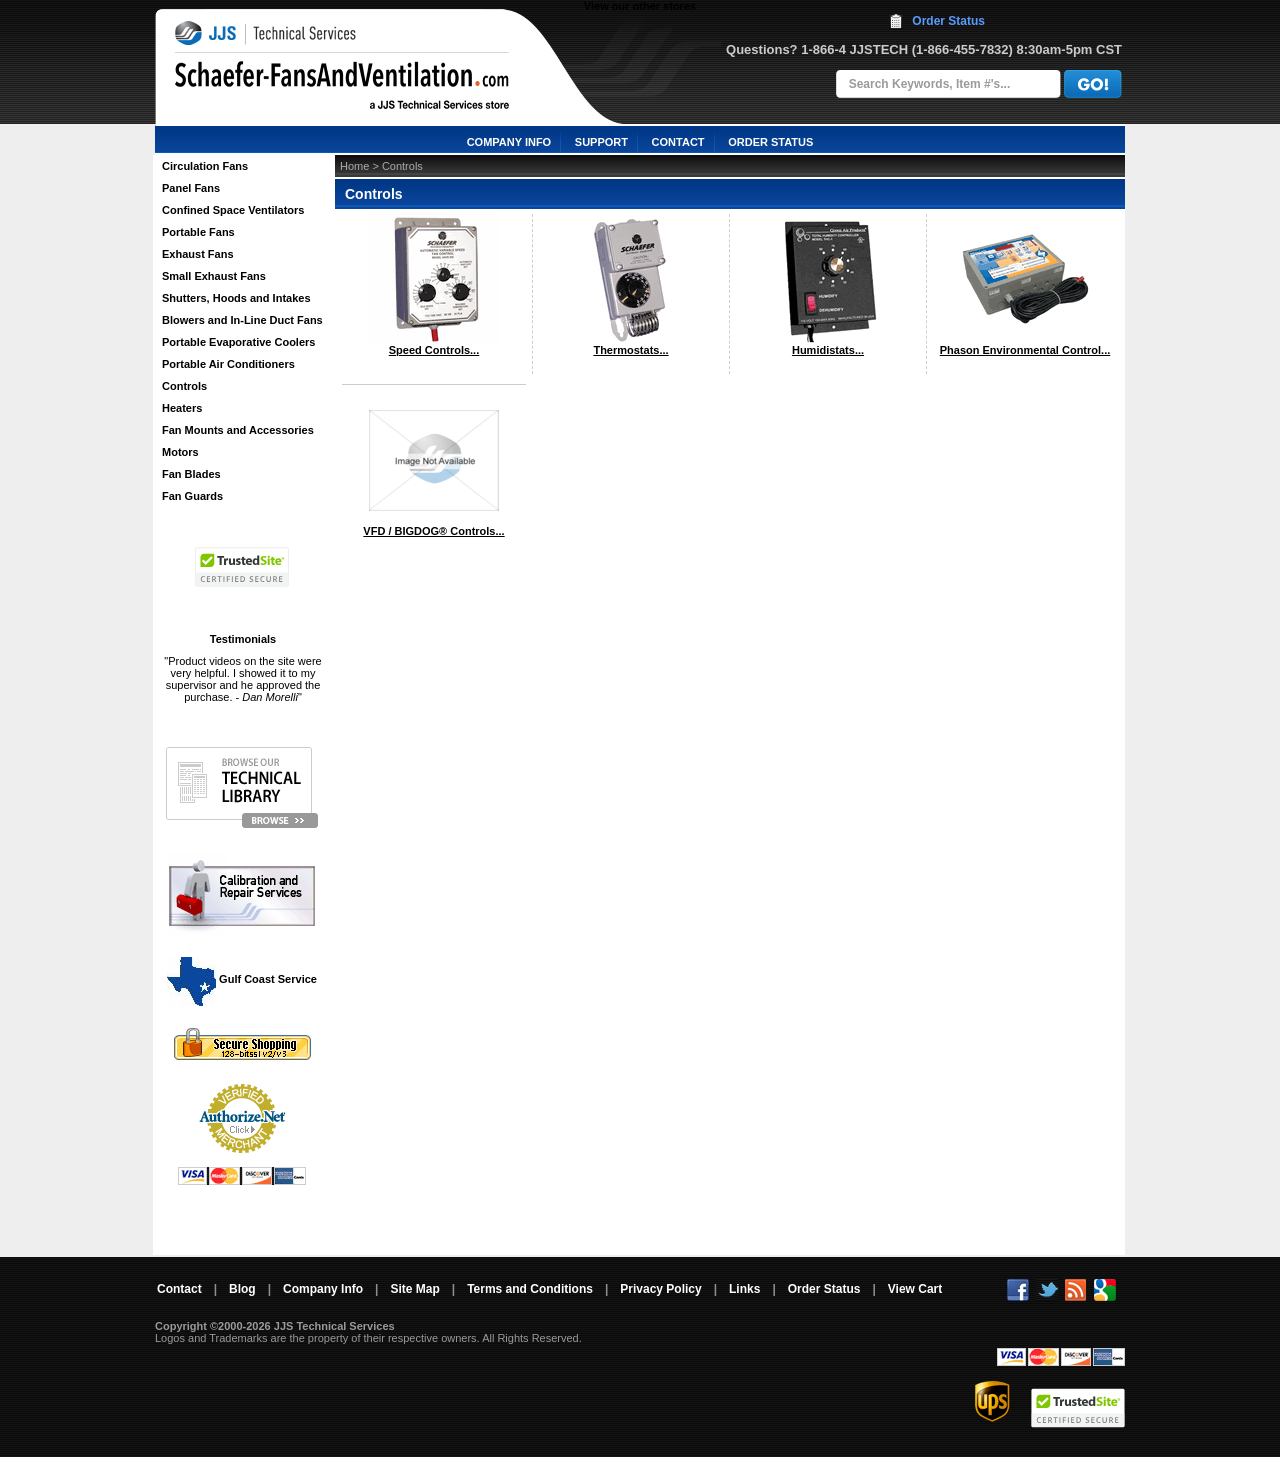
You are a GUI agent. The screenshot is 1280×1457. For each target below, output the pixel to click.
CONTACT (678, 142)
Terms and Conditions (530, 1289)
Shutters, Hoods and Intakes (236, 298)
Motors (180, 452)
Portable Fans (198, 232)
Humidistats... (828, 350)
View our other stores (640, 6)
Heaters (182, 408)
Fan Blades (191, 474)
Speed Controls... (434, 350)
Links (744, 1289)
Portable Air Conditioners (228, 364)
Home (354, 166)
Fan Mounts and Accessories (238, 430)
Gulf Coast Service (243, 979)
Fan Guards (192, 496)
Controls (184, 386)
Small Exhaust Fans (214, 276)
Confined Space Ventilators (233, 210)
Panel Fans (191, 188)
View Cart (915, 1289)
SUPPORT (601, 142)
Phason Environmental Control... (1025, 350)
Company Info (323, 1289)
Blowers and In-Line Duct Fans (242, 320)
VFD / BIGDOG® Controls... (433, 531)
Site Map (414, 1289)
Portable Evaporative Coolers (238, 342)
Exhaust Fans (198, 254)
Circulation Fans (205, 166)
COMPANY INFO (509, 142)
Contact (179, 1289)
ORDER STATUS (770, 142)
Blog (242, 1289)
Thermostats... (630, 350)
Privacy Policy (660, 1289)
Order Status (948, 21)
